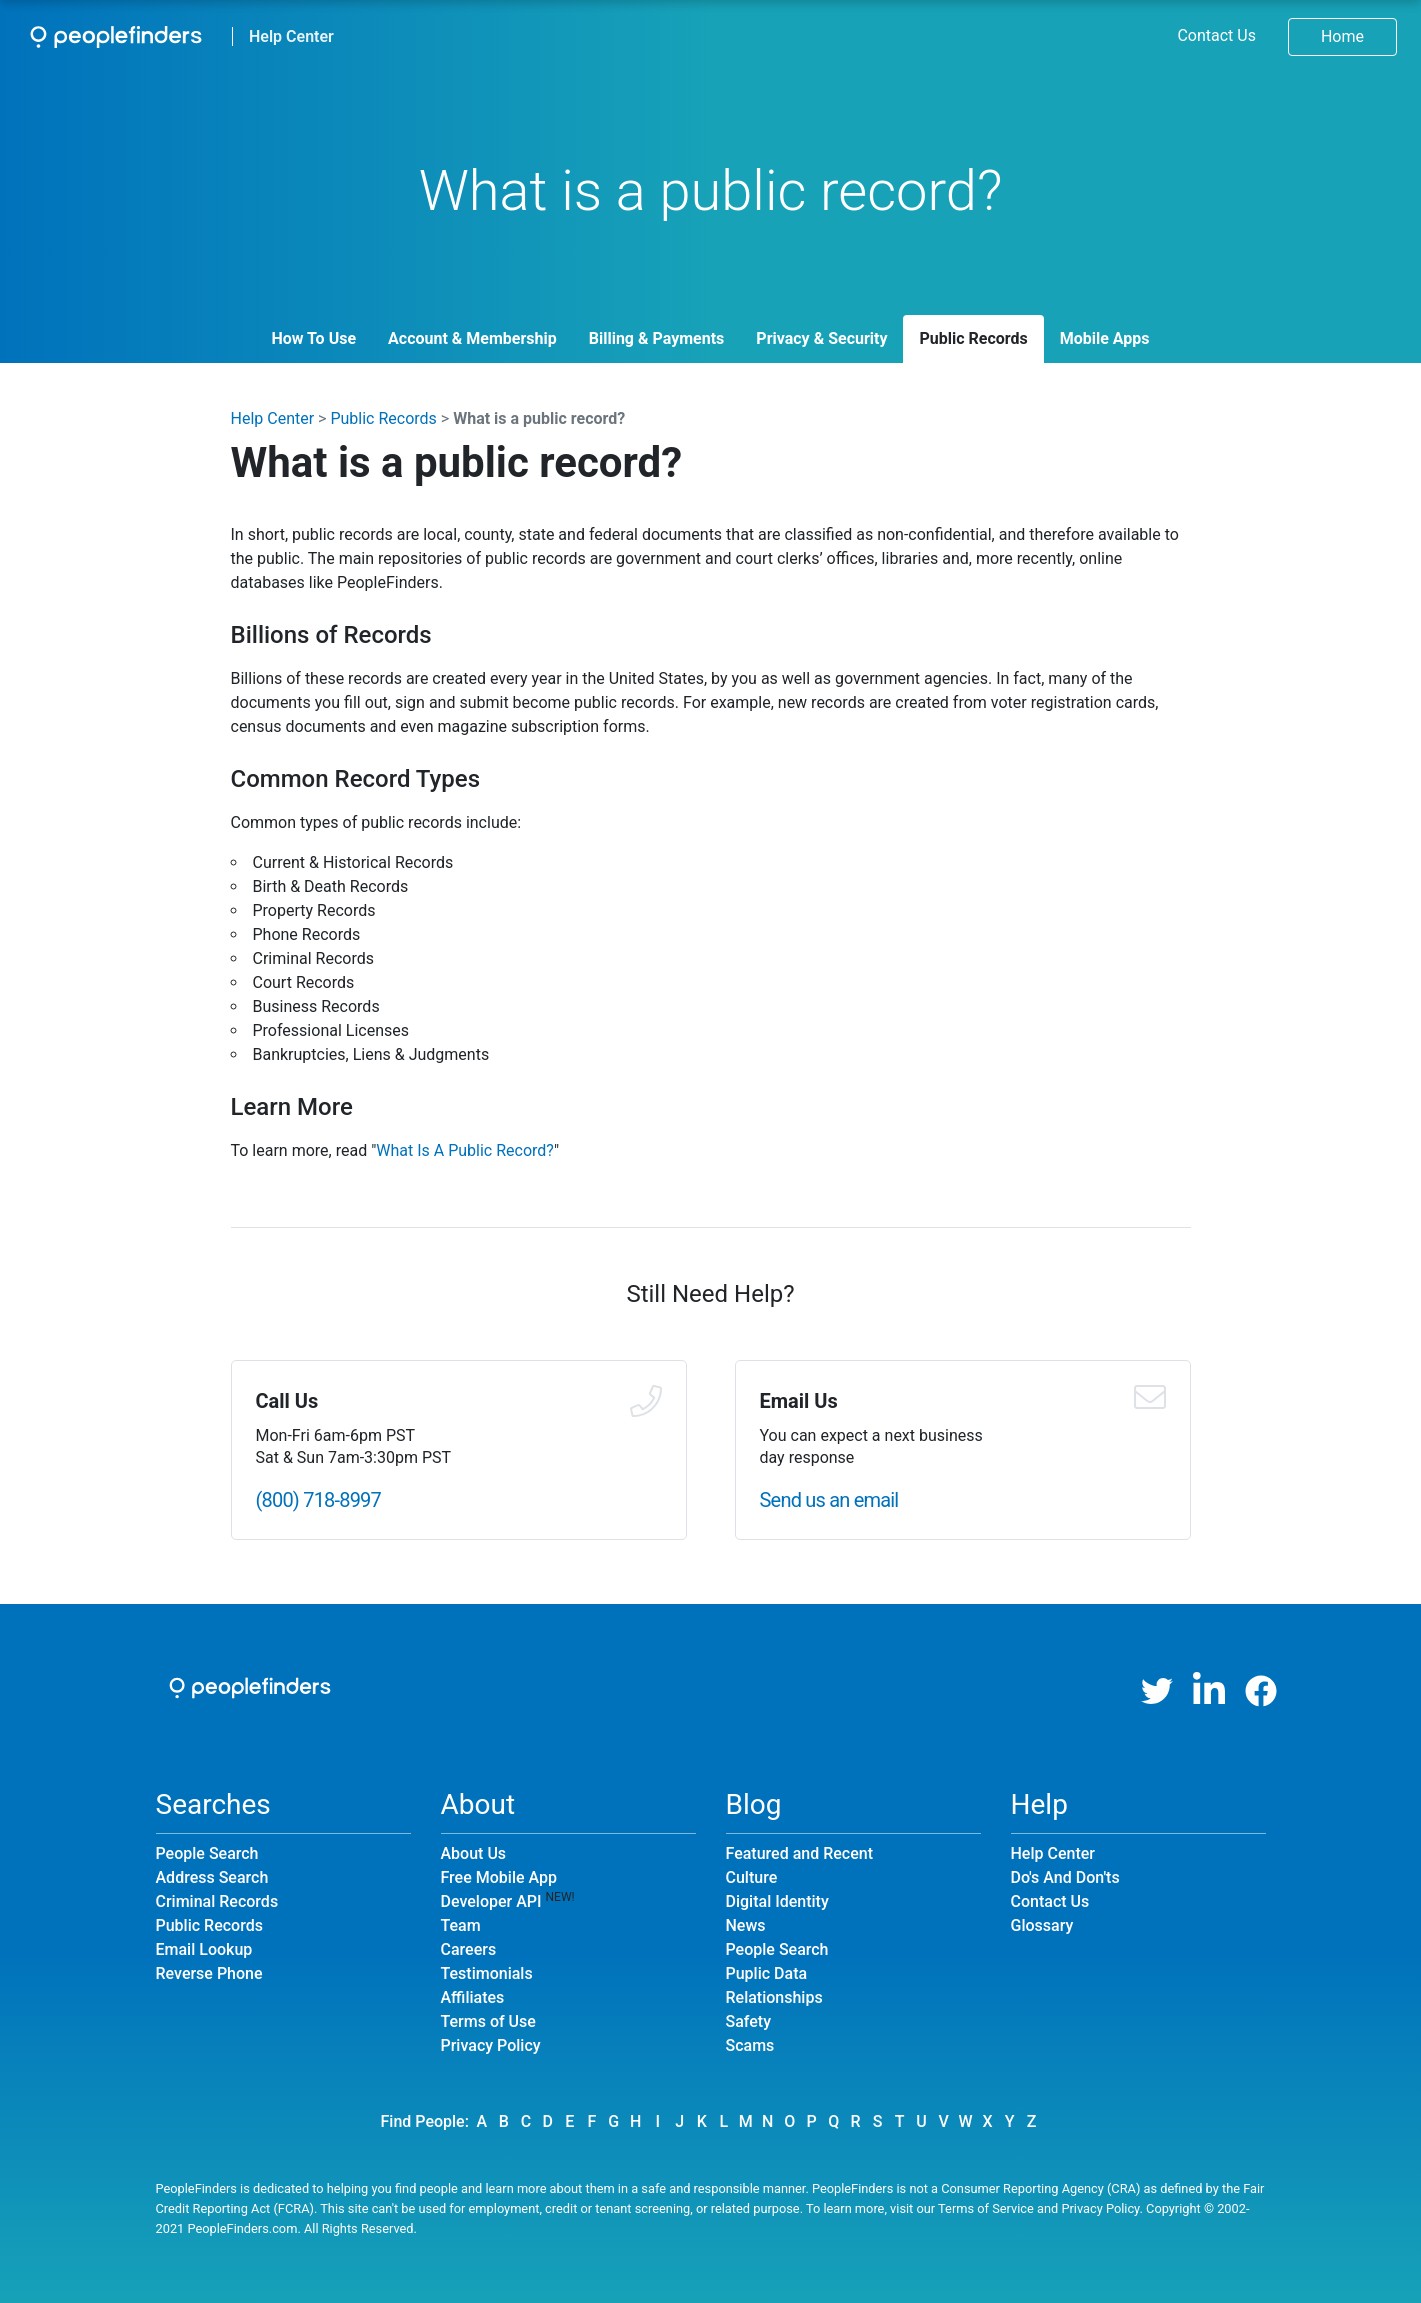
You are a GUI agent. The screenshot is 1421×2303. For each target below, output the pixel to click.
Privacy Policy (491, 2045)
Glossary (1042, 1925)
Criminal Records (217, 1901)
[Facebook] (1261, 1691)
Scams (750, 2045)
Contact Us (1216, 35)
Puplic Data (767, 1973)
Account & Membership (472, 338)
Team (461, 1925)
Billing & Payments (657, 338)
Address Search (212, 1877)
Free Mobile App (499, 1877)
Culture (752, 1877)
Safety (749, 2021)
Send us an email (829, 1500)
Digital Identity (777, 1901)
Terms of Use (488, 2021)
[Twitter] (1157, 1691)
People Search (207, 1853)
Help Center (291, 36)
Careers (469, 1949)
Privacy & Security (821, 338)
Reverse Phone (209, 1973)
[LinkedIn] (1209, 1690)
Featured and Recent (799, 1853)
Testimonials (487, 1973)
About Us (474, 1853)
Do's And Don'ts (1065, 1877)
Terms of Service (986, 2208)
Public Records (973, 338)
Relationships (774, 1997)
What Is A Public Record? (465, 1150)
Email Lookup (204, 1949)
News (746, 1925)
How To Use (313, 338)
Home (1342, 36)
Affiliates (473, 1997)
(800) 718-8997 (319, 1500)
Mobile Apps (1105, 338)
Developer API (491, 1901)
